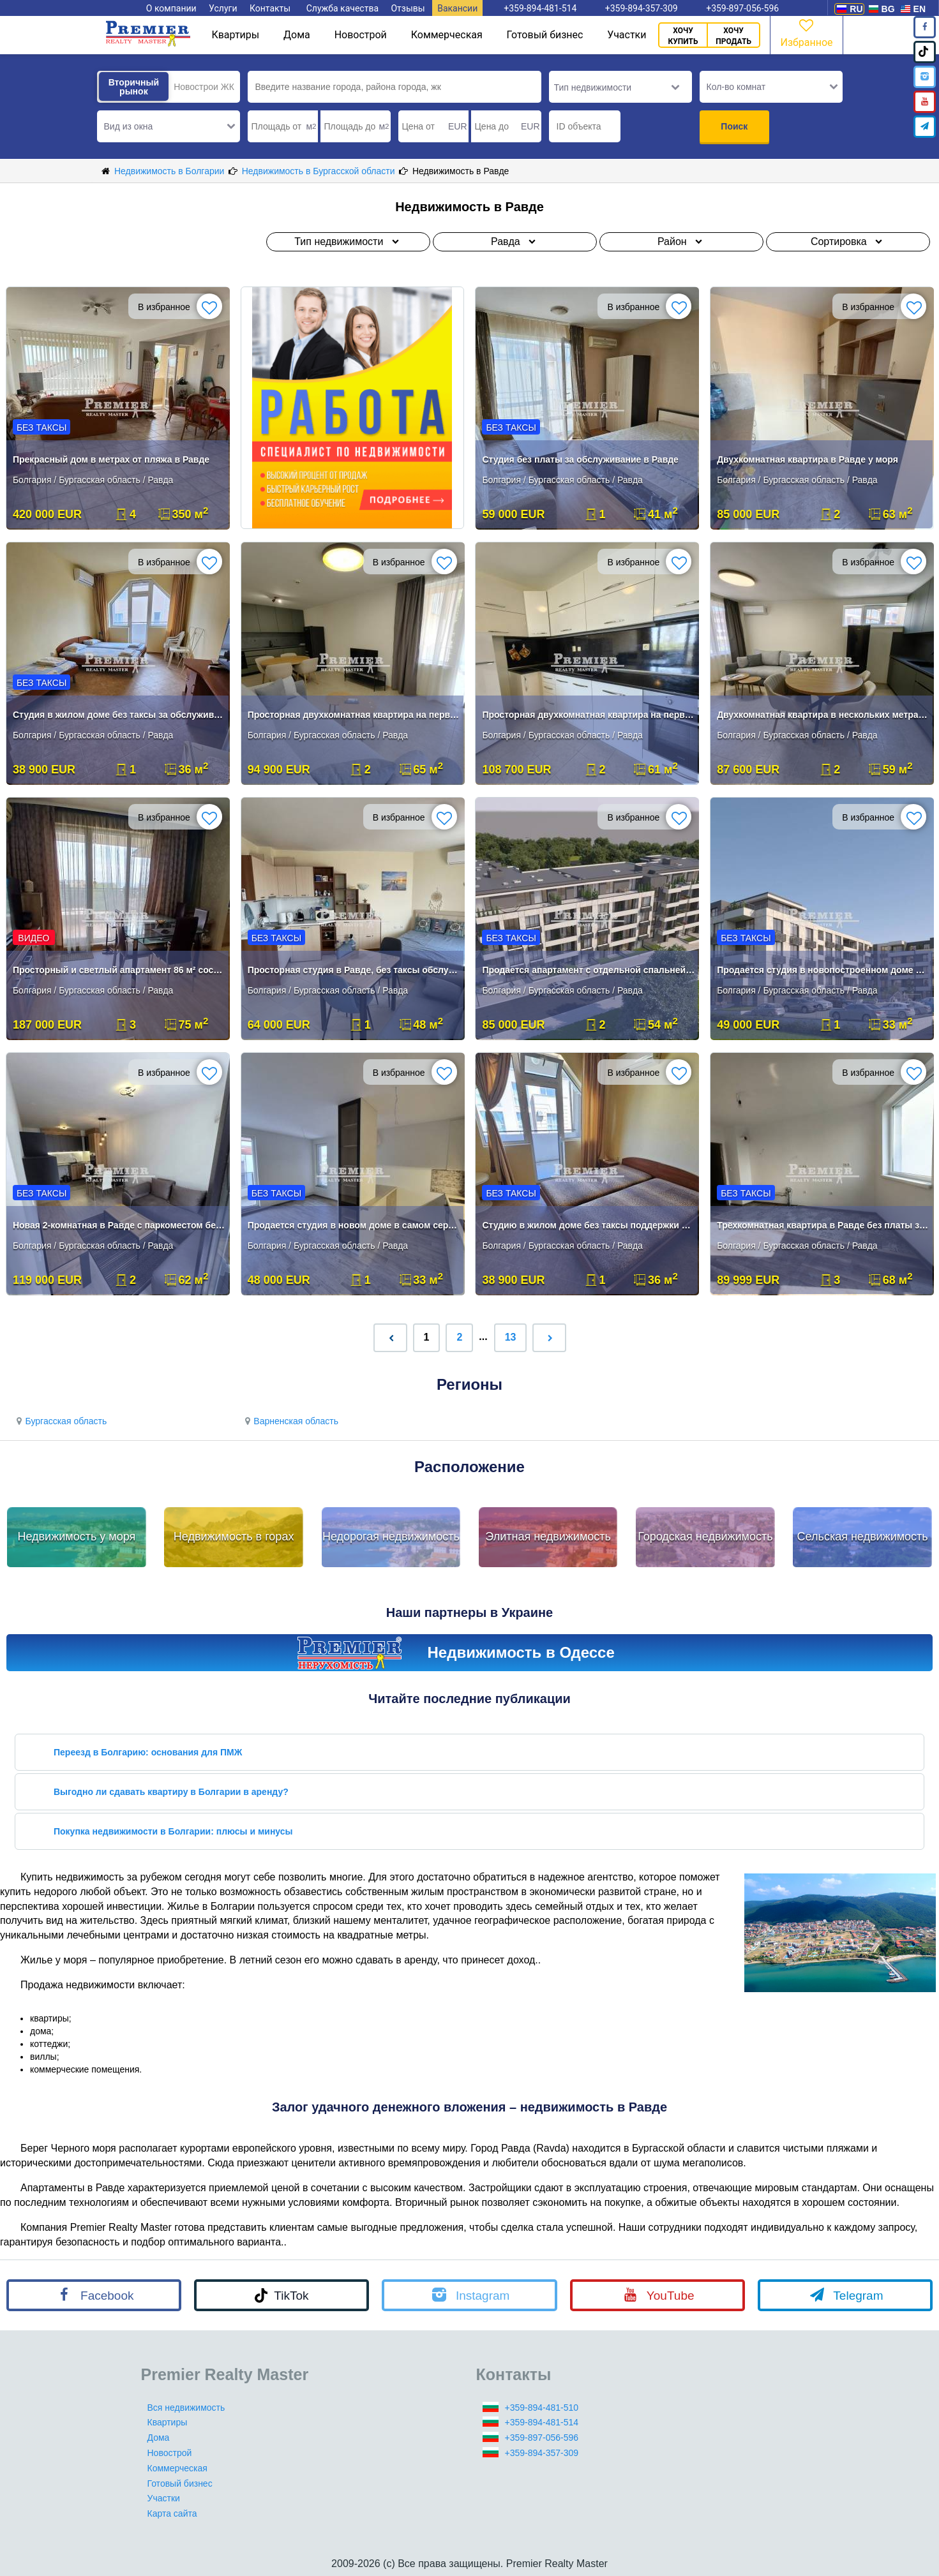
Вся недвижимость (186, 2407)
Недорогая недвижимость (391, 1536)
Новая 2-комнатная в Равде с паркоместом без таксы (119, 1225)
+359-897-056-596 (542, 2437)
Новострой (360, 35)
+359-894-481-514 (542, 2422)
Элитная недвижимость (548, 1536)
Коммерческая (447, 35)
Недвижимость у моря (76, 1536)
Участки (626, 35)
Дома (296, 35)
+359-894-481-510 (542, 2407)
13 (510, 1337)
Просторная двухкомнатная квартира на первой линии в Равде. (354, 715)
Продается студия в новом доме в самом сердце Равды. (354, 1225)
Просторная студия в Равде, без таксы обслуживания (354, 970)
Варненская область (289, 1421)
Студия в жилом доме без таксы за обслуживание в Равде (119, 715)
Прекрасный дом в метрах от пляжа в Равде (111, 459)
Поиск (734, 126)
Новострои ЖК (204, 87)
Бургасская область (60, 1421)
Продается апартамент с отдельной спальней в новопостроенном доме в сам (588, 970)
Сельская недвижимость (862, 1536)
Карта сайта (172, 2513)
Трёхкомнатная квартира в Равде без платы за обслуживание (823, 1225)
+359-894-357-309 (542, 2453)
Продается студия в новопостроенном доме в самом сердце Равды (823, 970)
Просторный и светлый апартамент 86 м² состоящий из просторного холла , (119, 970)
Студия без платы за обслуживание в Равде (580, 459)
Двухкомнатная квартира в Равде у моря (807, 459)
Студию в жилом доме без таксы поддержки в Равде (588, 1225)
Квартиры (235, 35)
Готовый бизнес (545, 35)
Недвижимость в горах (234, 1536)
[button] (168, 126)
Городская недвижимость (705, 1536)
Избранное (806, 32)
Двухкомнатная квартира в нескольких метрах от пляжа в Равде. (823, 715)
